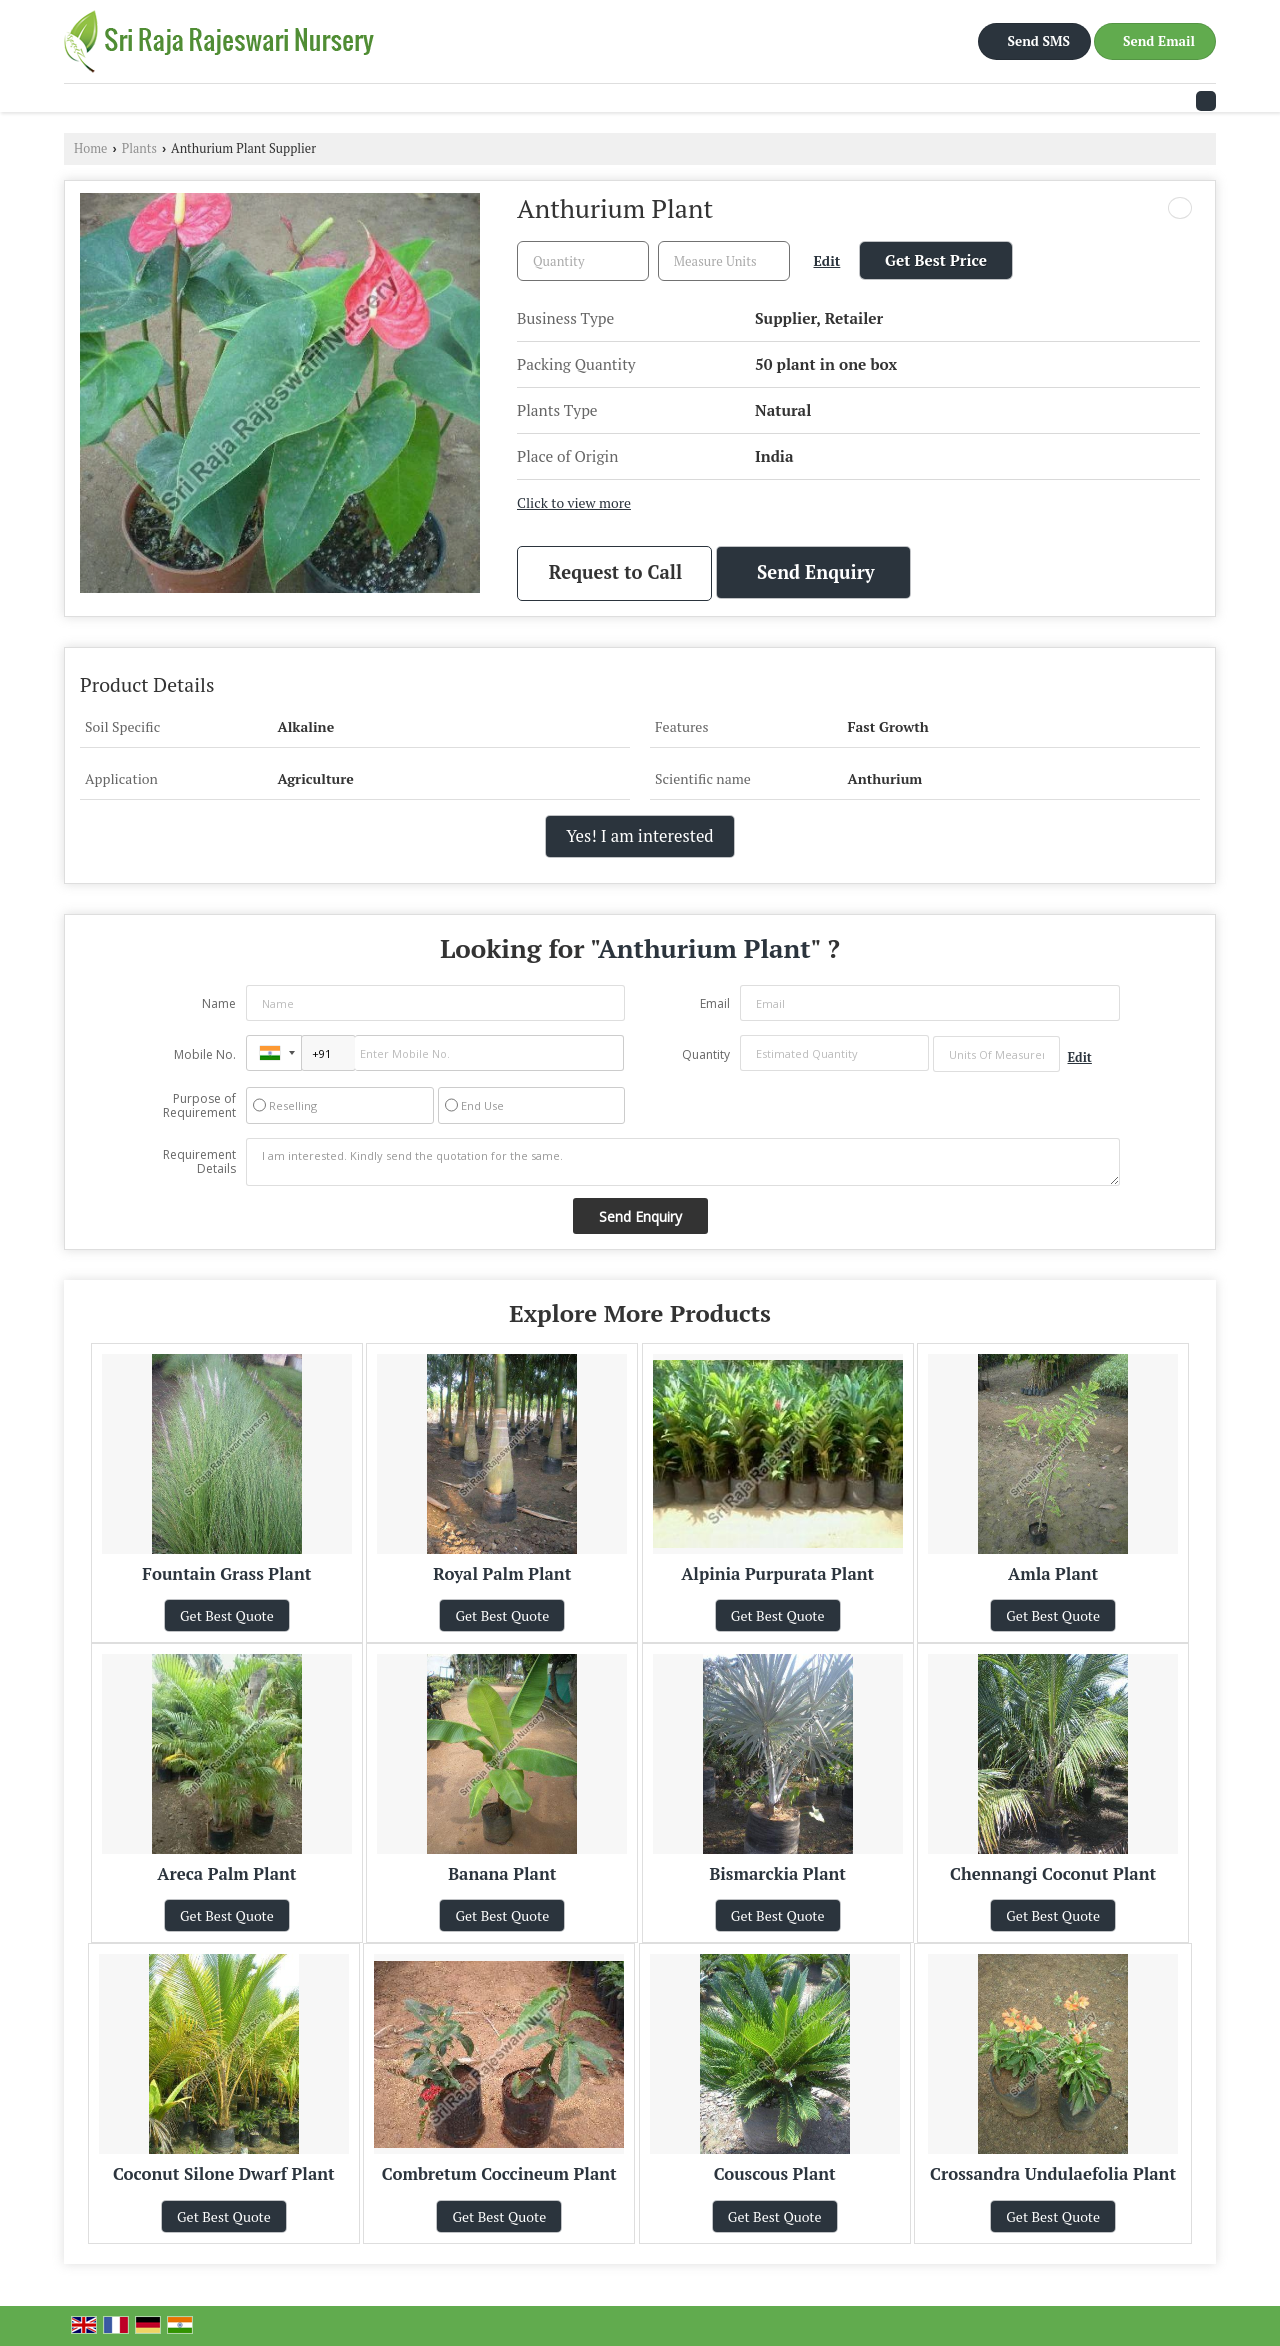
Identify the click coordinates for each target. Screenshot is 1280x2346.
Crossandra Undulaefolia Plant (1053, 2174)
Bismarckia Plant (777, 1874)
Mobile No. (205, 1054)
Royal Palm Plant (502, 1574)
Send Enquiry (816, 572)
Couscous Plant (775, 2174)
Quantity (706, 1054)
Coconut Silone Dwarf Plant (224, 2174)
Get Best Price (936, 260)
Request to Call (615, 572)
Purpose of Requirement (199, 1106)
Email (715, 1003)
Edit (827, 261)
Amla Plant (1053, 1574)
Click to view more (574, 503)
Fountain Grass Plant (226, 1574)
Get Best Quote (227, 1615)
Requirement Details (199, 1162)
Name (219, 1003)
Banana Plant (502, 1874)
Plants (139, 148)
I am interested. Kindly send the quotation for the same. (683, 1162)
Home (90, 148)
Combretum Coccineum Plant (499, 2174)
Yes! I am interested (639, 836)
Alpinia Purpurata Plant (777, 1574)
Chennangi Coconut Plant (1053, 1874)
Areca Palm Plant (226, 1874)
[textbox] (724, 261)
